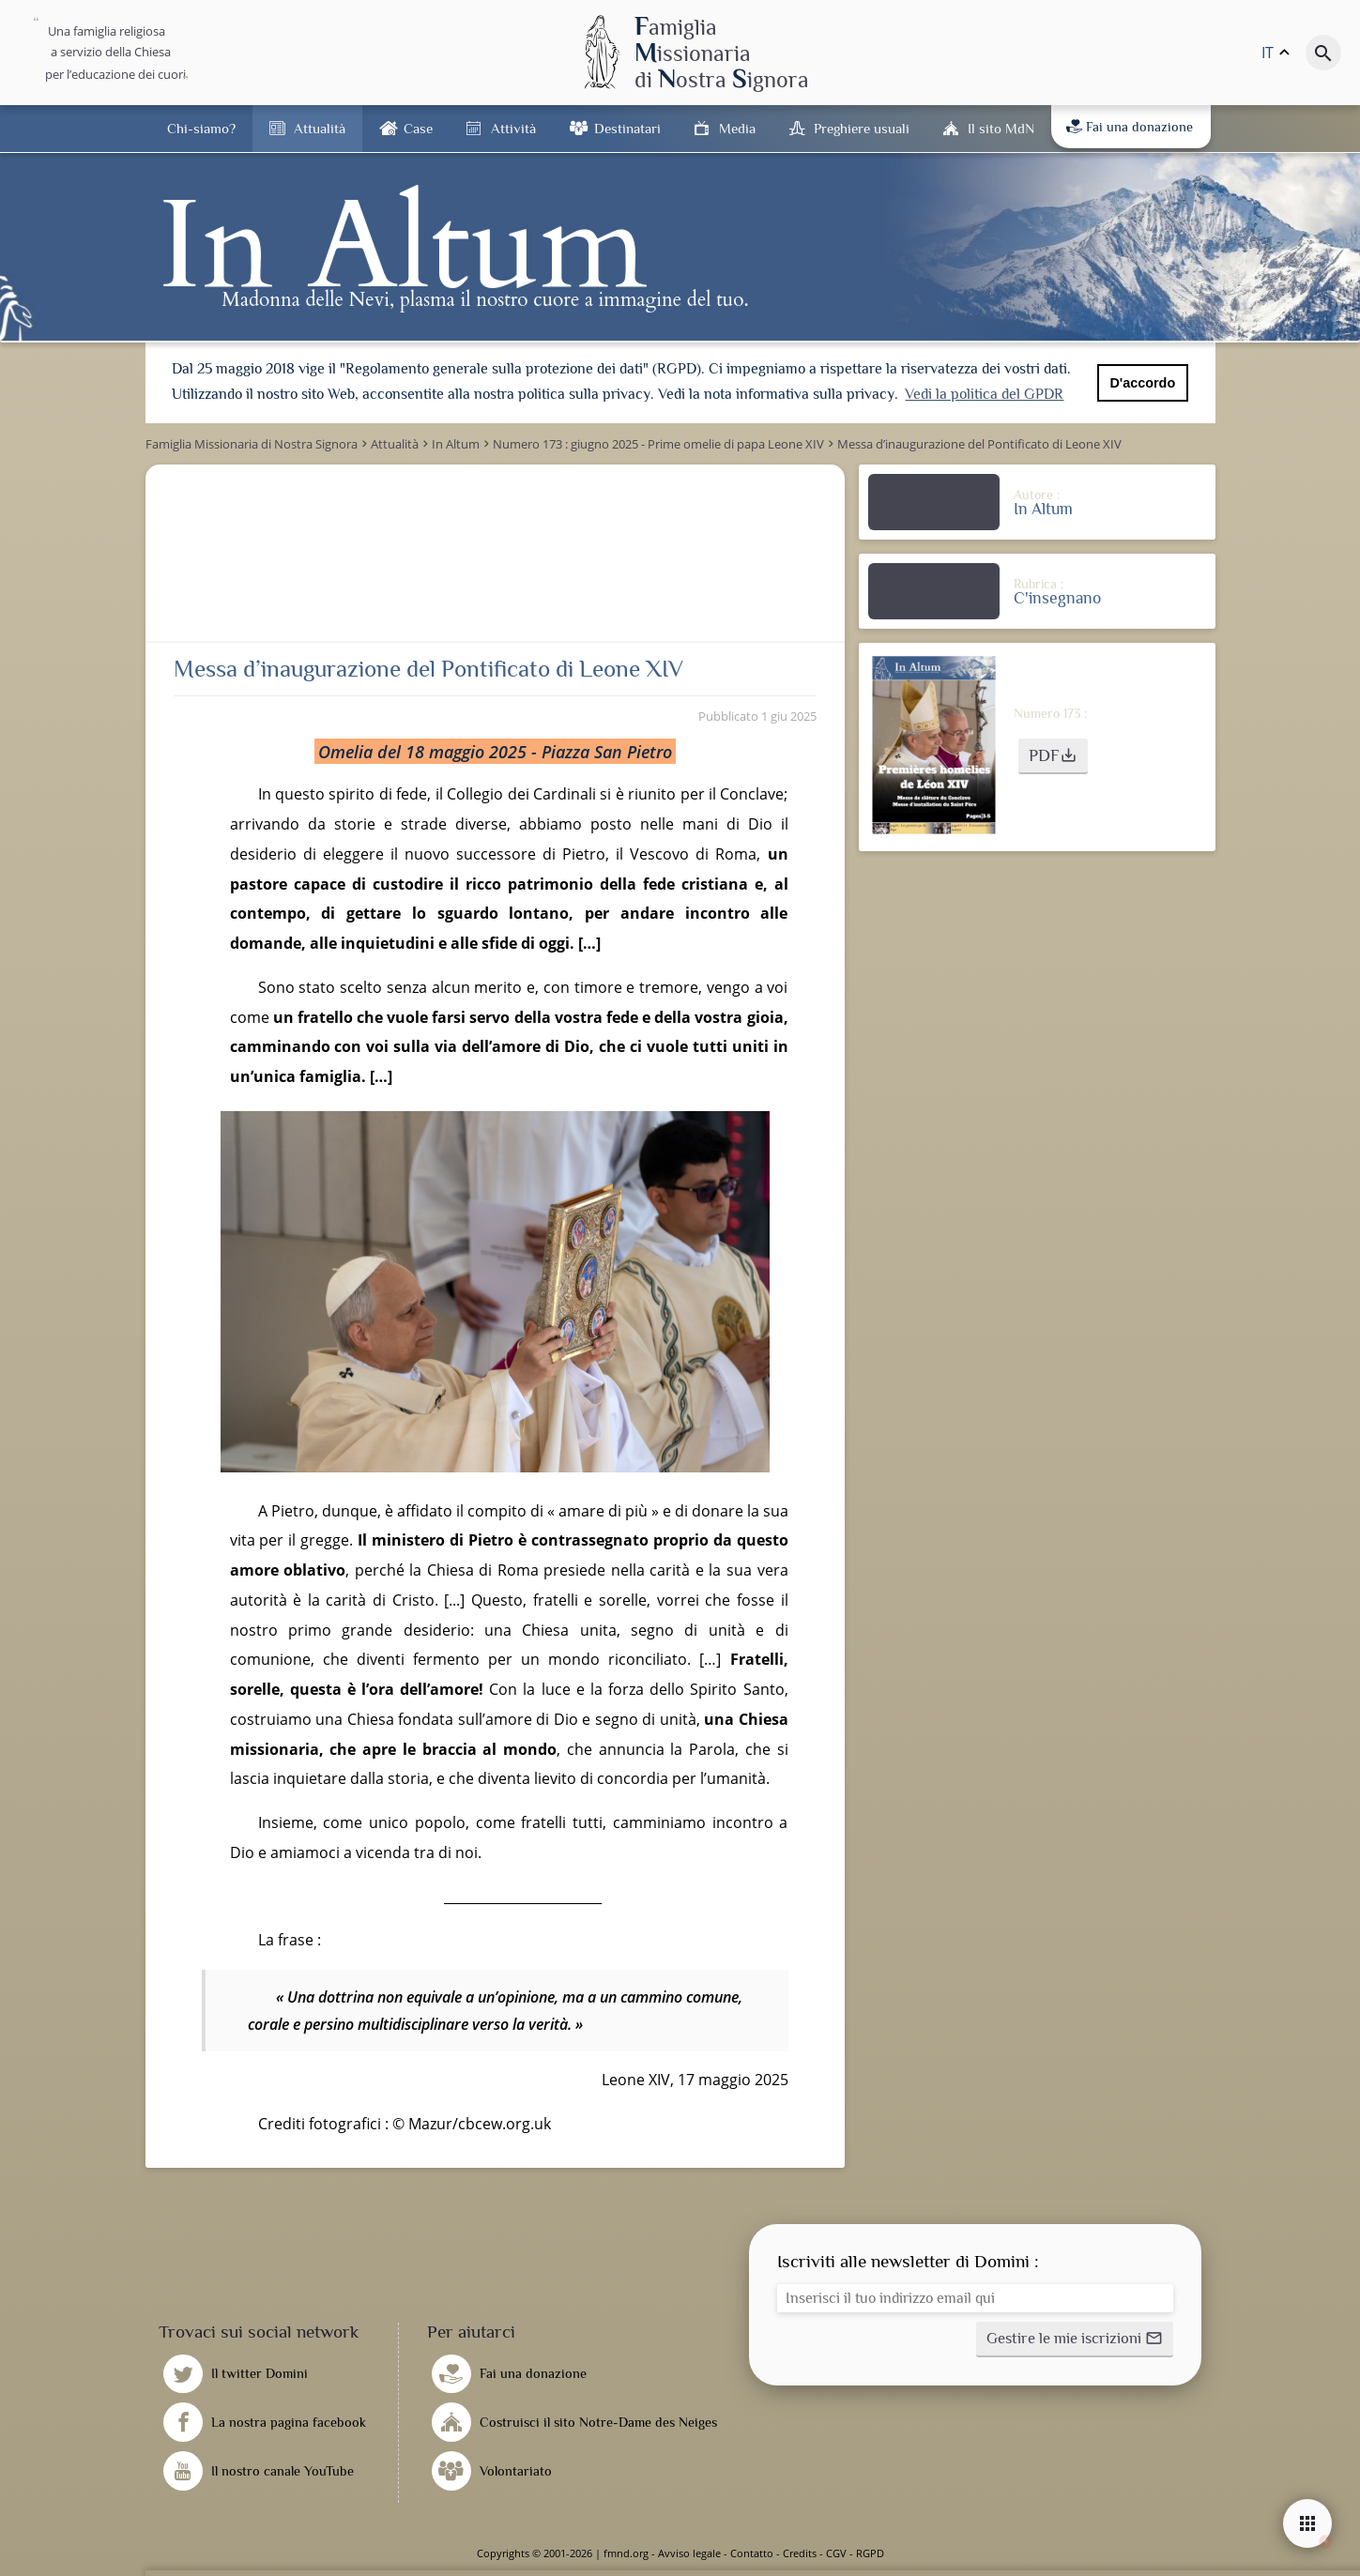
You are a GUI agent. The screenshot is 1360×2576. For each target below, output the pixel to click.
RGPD (870, 2553)
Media (737, 128)
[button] (1053, 756)
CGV (836, 2553)
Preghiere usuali (861, 128)
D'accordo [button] (1142, 382)
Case (418, 128)
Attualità (319, 128)
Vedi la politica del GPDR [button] (984, 394)
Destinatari (627, 128)
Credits (800, 2553)
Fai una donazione (1129, 126)
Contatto (751, 2553)
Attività (513, 128)
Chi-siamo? (201, 128)
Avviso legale (689, 2553)
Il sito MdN (1001, 128)
